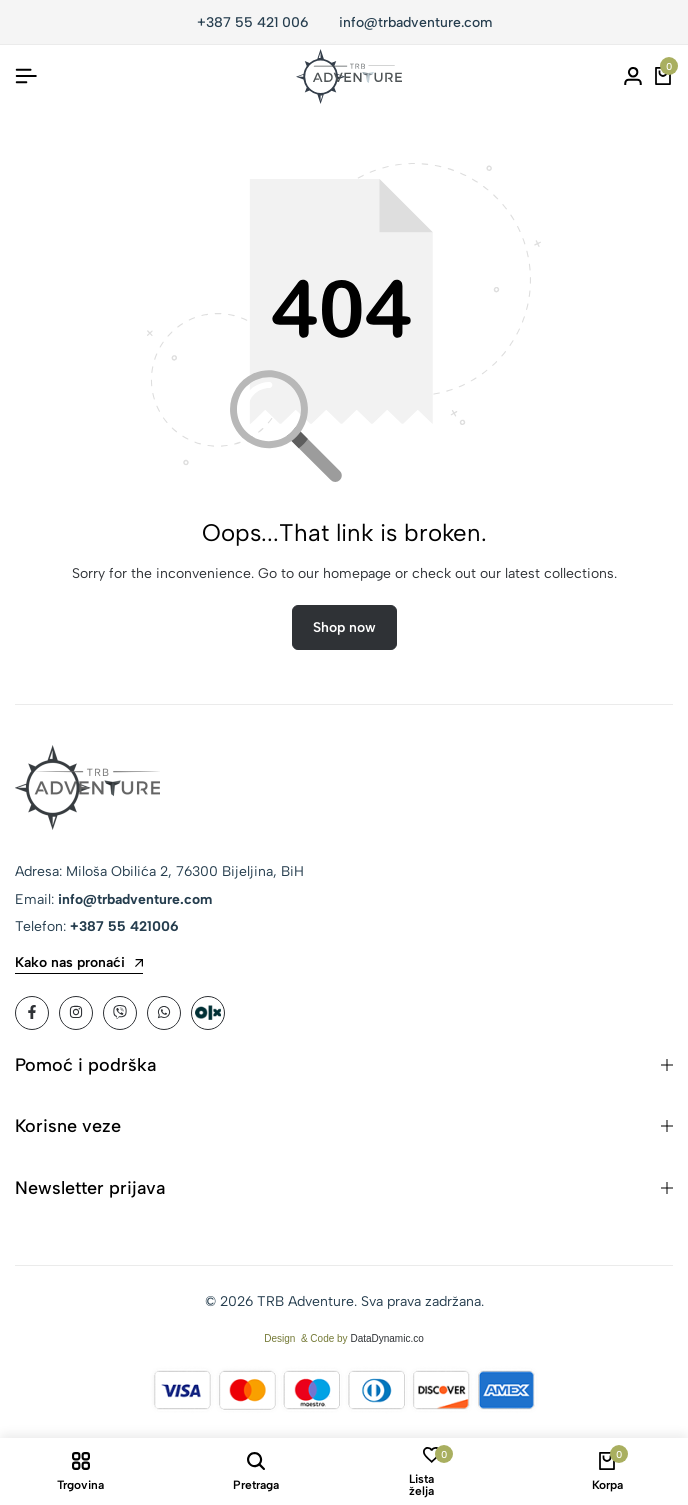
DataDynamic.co (386, 1338)
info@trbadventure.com (415, 22)
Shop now (344, 627)
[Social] (32, 1013)
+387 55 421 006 (253, 22)
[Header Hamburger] (26, 76)
